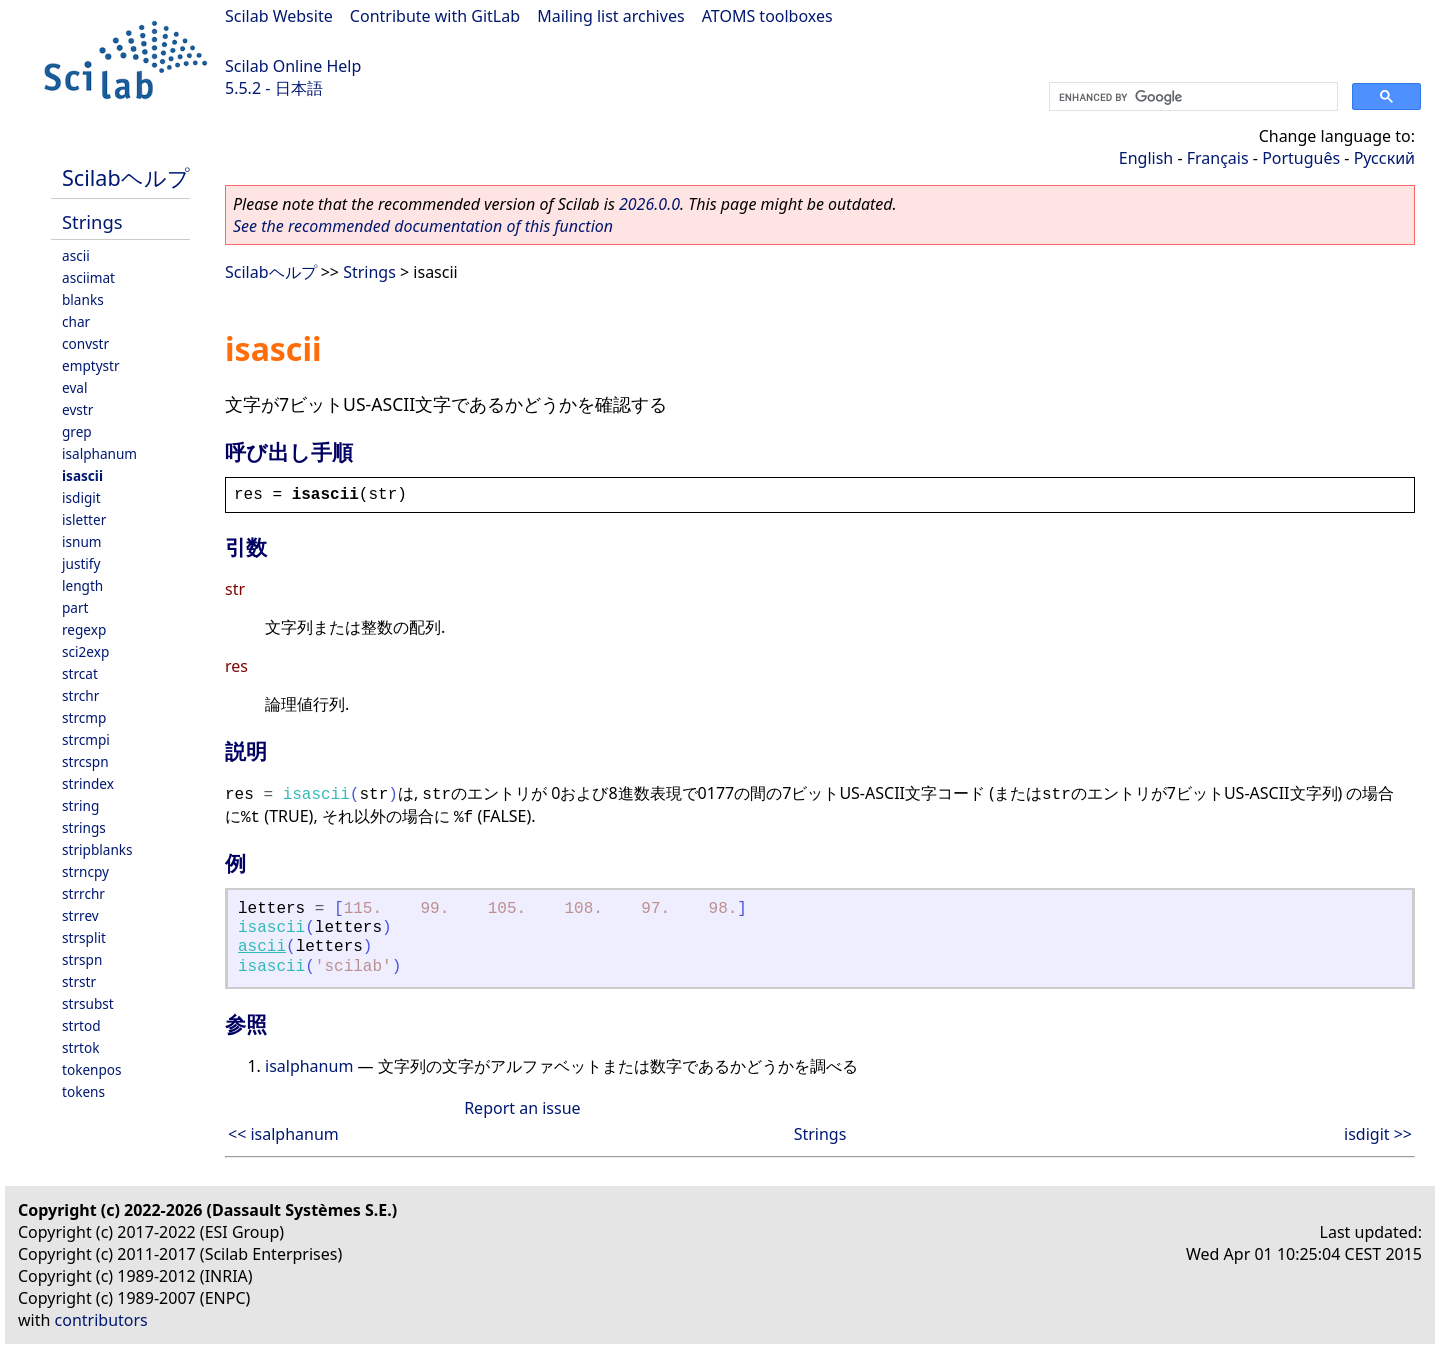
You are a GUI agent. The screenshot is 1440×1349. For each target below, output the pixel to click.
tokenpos (92, 1069)
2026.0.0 (649, 204)
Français (1218, 158)
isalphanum (99, 453)
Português (1301, 158)
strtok (80, 1047)
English (1146, 158)
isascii (82, 475)
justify (81, 563)
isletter (84, 519)
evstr (77, 409)
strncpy (85, 871)
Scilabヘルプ (126, 177)
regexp (84, 629)
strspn (82, 959)
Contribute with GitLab (435, 16)
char (76, 321)
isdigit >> (1378, 1134)
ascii (76, 255)
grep (77, 431)
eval (74, 387)
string (80, 805)
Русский (1384, 158)
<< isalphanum (283, 1134)
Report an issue (522, 1108)
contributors (101, 1320)
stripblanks (97, 849)
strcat (80, 673)
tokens (83, 1091)
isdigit (81, 497)
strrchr (83, 893)
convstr (85, 343)
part (75, 607)
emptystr (91, 365)
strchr (80, 695)
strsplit (84, 937)
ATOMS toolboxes (767, 16)
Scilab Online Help (293, 66)
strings (84, 827)
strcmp (84, 717)
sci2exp (85, 651)
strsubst (88, 1003)
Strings (92, 221)
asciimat (88, 277)
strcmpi (86, 739)
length (82, 585)
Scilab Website (279, 16)
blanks (83, 299)
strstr (79, 981)
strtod (81, 1025)
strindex (88, 783)
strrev (80, 915)
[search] (1191, 97)
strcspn (85, 761)
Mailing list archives (610, 16)
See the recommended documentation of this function (423, 226)
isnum (82, 541)
